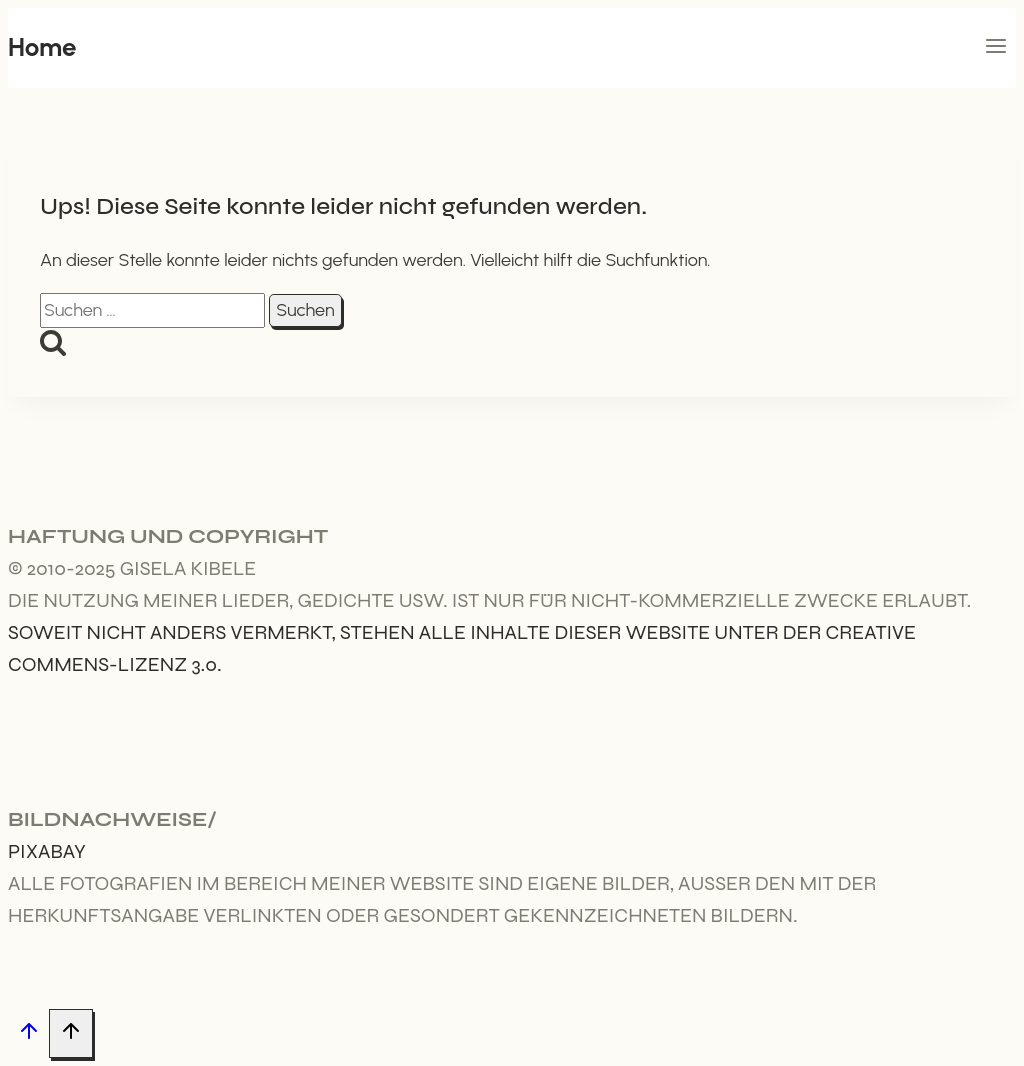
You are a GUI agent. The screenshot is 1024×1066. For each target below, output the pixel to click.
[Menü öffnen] (995, 48)
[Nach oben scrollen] (28, 1034)
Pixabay (47, 851)
